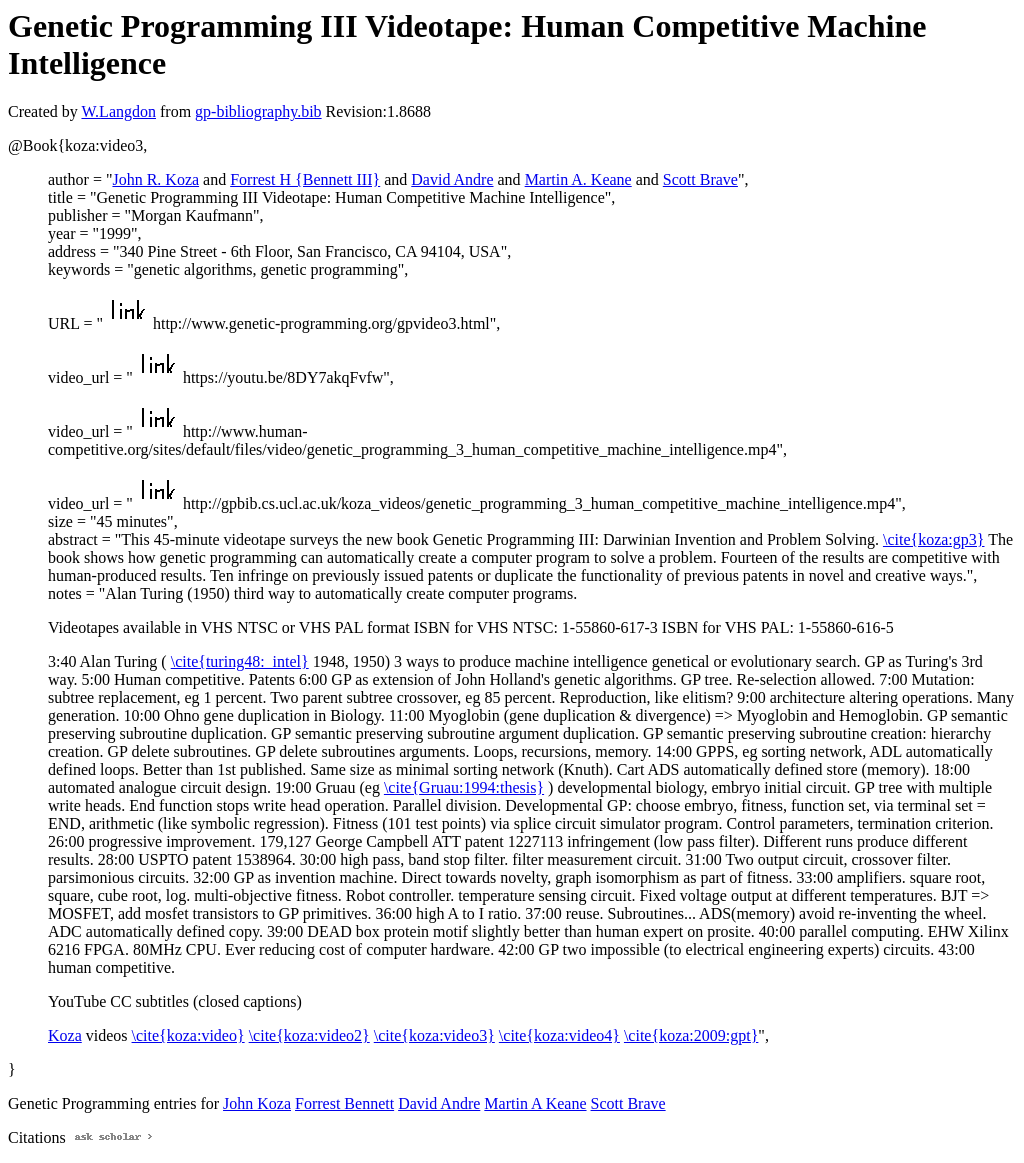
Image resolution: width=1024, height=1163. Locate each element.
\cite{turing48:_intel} (240, 661)
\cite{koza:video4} (559, 1035)
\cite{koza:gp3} (934, 539)
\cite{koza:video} (188, 1035)
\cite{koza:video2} (309, 1035)
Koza (65, 1035)
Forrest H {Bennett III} (305, 179)
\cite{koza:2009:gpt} (691, 1035)
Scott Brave (700, 179)
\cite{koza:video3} (434, 1035)
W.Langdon (118, 111)
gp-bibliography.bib (258, 111)
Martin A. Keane (578, 179)
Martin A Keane (535, 1103)
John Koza (257, 1103)
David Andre (452, 179)
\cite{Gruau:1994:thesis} (464, 787)
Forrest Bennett (344, 1103)
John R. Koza (155, 179)
